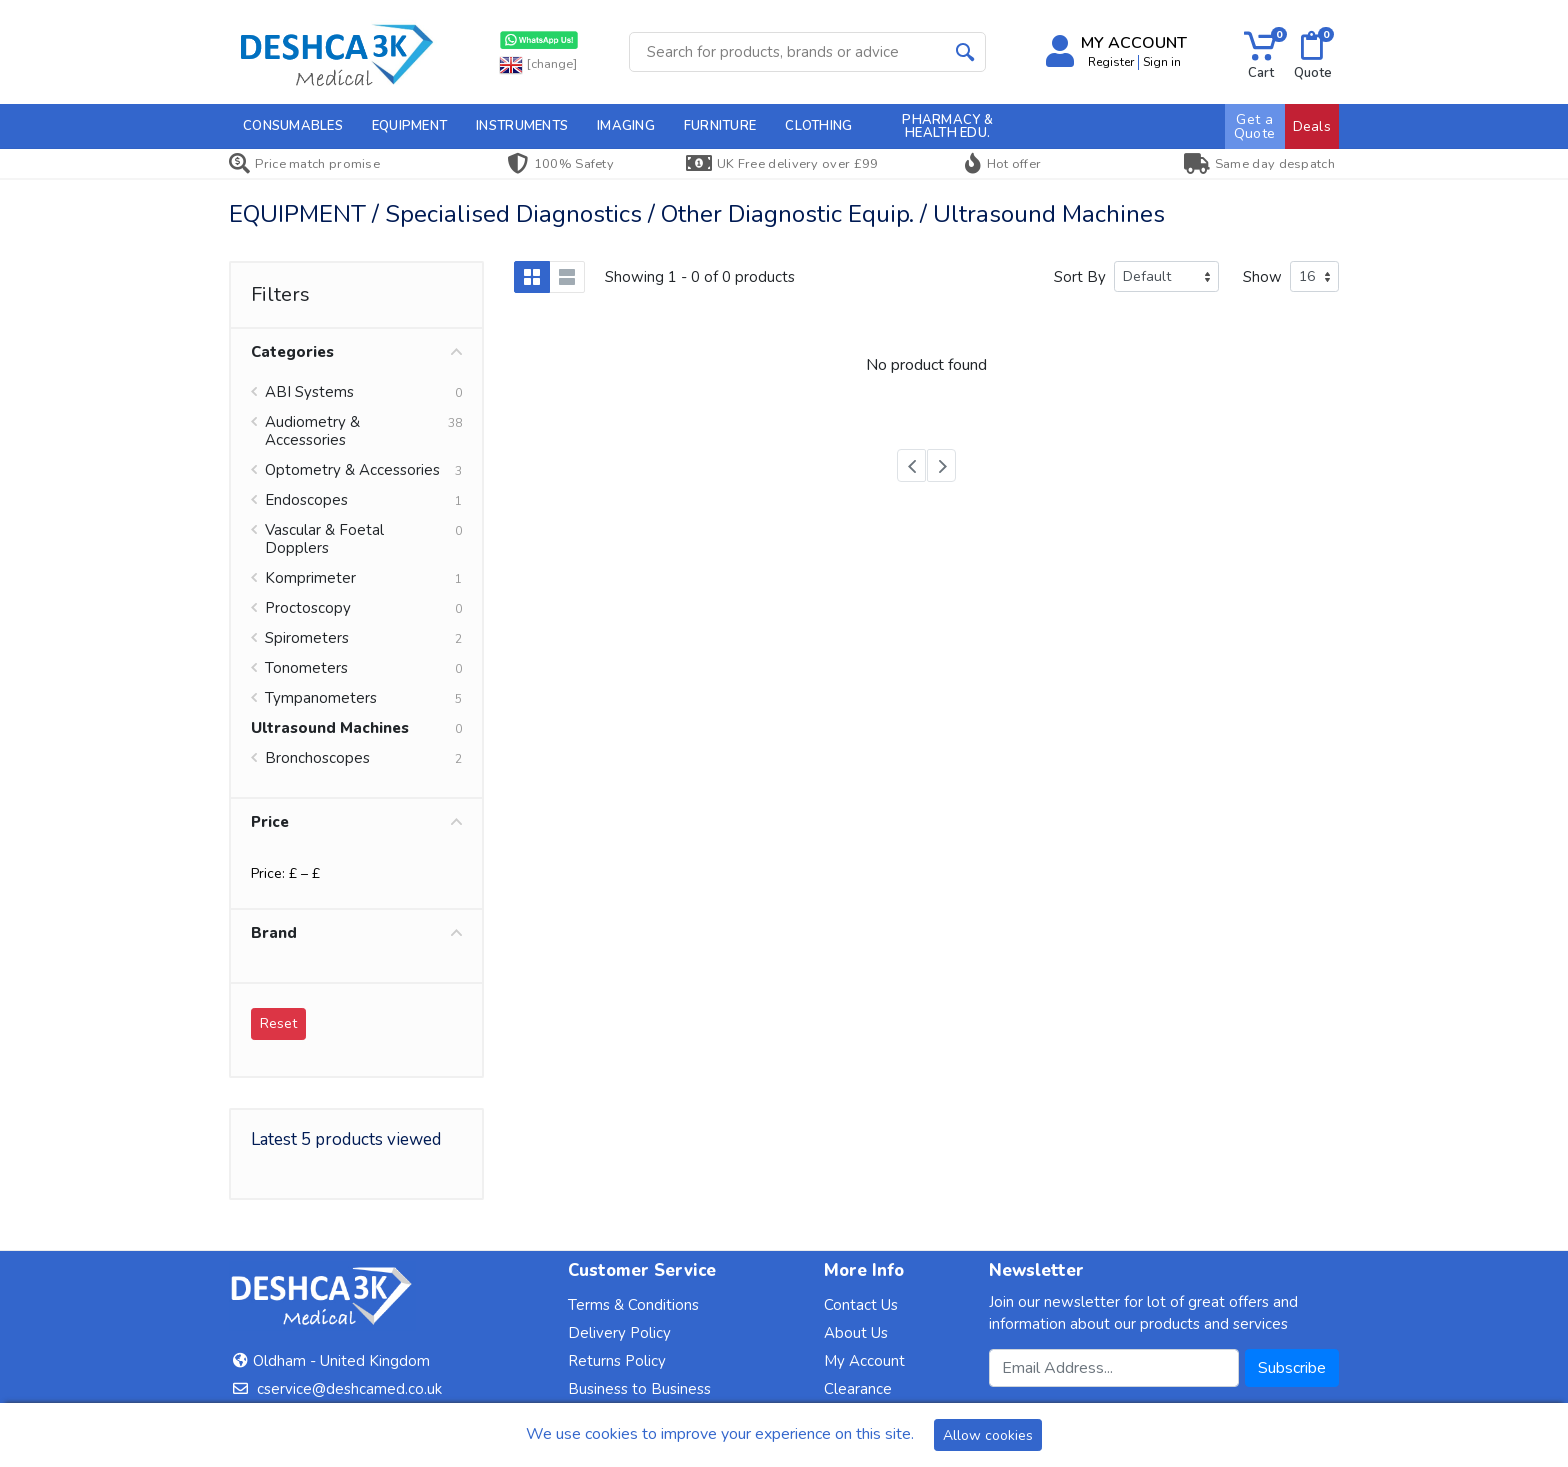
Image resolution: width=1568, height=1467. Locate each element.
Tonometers (306, 668)
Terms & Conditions (633, 1305)
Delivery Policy (619, 1333)
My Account (864, 1361)
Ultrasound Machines (330, 728)
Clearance (858, 1389)
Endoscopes (306, 500)
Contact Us (861, 1305)
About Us (856, 1333)
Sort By (1080, 277)
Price (356, 822)
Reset (278, 1023)
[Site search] (787, 52)
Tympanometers (321, 698)
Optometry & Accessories (352, 470)
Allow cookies (988, 1435)
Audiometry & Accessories (312, 431)
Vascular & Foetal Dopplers (324, 539)
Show (1262, 277)
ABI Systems (309, 392)
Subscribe (1292, 1368)
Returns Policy (617, 1361)
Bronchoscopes (317, 758)
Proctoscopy (308, 608)
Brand (356, 933)
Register (1111, 62)
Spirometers (307, 638)
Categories (356, 352)
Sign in (1162, 62)
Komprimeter (310, 578)
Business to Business (639, 1389)
